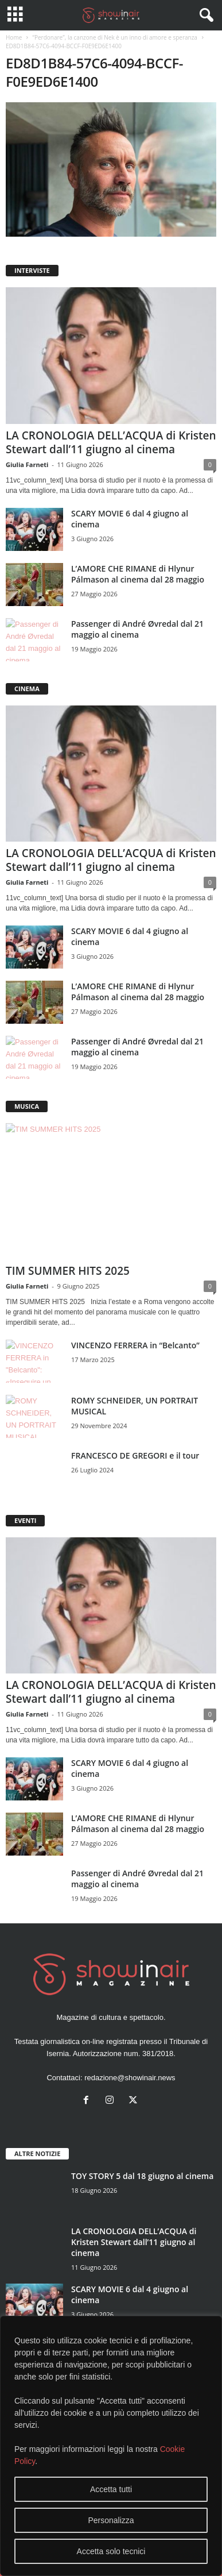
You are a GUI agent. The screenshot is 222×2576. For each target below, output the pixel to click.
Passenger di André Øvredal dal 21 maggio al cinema (137, 629)
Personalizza (111, 2520)
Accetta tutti (111, 2489)
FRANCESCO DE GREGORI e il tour (135, 1455)
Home (14, 37)
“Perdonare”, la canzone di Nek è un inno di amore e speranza (114, 37)
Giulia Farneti (27, 464)
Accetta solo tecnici (111, 2551)
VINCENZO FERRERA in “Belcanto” (135, 1345)
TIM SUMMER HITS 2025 (68, 1270)
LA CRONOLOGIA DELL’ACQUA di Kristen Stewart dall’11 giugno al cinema (111, 442)
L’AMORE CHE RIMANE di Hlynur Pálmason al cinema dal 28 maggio (137, 574)
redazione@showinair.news (129, 2077)
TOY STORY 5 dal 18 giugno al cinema (142, 2175)
